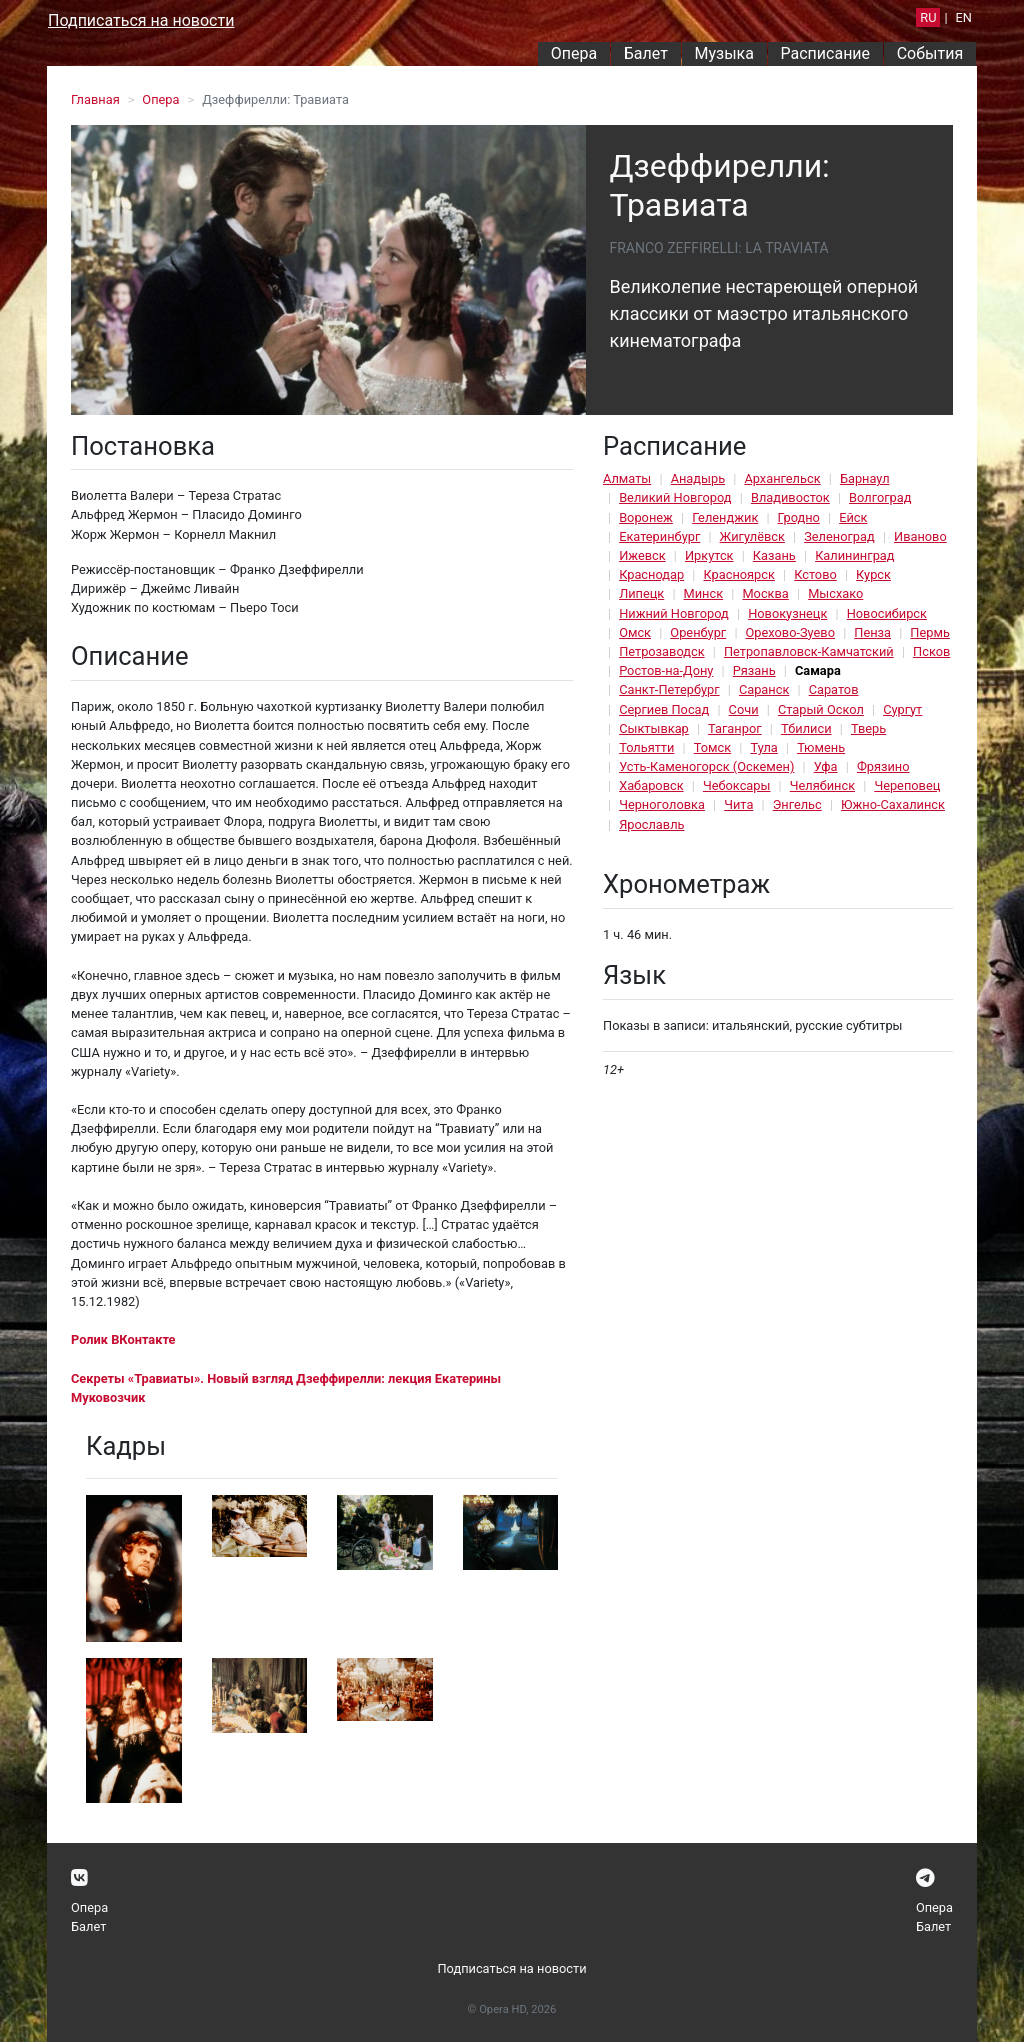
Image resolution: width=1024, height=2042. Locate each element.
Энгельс (797, 804)
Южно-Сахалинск (893, 804)
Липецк (641, 593)
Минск (704, 593)
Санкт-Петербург (669, 689)
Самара (818, 670)
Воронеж (646, 517)
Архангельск (782, 478)
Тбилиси (806, 728)
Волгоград (880, 497)
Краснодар (651, 574)
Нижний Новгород (674, 613)
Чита (738, 804)
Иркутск (709, 555)
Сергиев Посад (664, 709)
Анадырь (698, 478)
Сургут (902, 709)
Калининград (854, 555)
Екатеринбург (659, 536)
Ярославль (651, 824)
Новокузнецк (787, 613)
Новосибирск (887, 613)
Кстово (815, 574)
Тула (763, 747)
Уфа (826, 766)
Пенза (872, 632)
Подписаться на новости (141, 20)
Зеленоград (839, 536)
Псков (931, 651)
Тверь (868, 728)
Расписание (826, 53)
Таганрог (734, 728)
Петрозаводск (661, 651)
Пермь (930, 632)
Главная (95, 99)
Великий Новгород (675, 497)
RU (928, 17)
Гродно (799, 517)
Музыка (723, 53)
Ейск (853, 517)
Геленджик (725, 517)
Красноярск (738, 574)
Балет (646, 53)
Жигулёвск (752, 536)
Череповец (907, 785)
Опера (574, 53)
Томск (712, 747)
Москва (765, 593)
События (930, 53)
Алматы (627, 478)
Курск (873, 574)
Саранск (764, 689)
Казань (774, 555)
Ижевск (642, 555)
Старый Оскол (821, 709)
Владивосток (790, 497)
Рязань (754, 670)
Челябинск (822, 785)
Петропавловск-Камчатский (809, 651)
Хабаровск (651, 785)
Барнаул (865, 478)
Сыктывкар (654, 728)
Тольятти (646, 747)
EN (964, 17)
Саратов (834, 689)
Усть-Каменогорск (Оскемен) (706, 766)
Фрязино (883, 766)
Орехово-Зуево (790, 632)
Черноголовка (662, 804)
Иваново (920, 536)
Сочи (744, 709)
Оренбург (698, 632)
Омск (635, 632)
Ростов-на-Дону (666, 670)
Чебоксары (737, 785)
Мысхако (835, 593)
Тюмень (821, 747)
